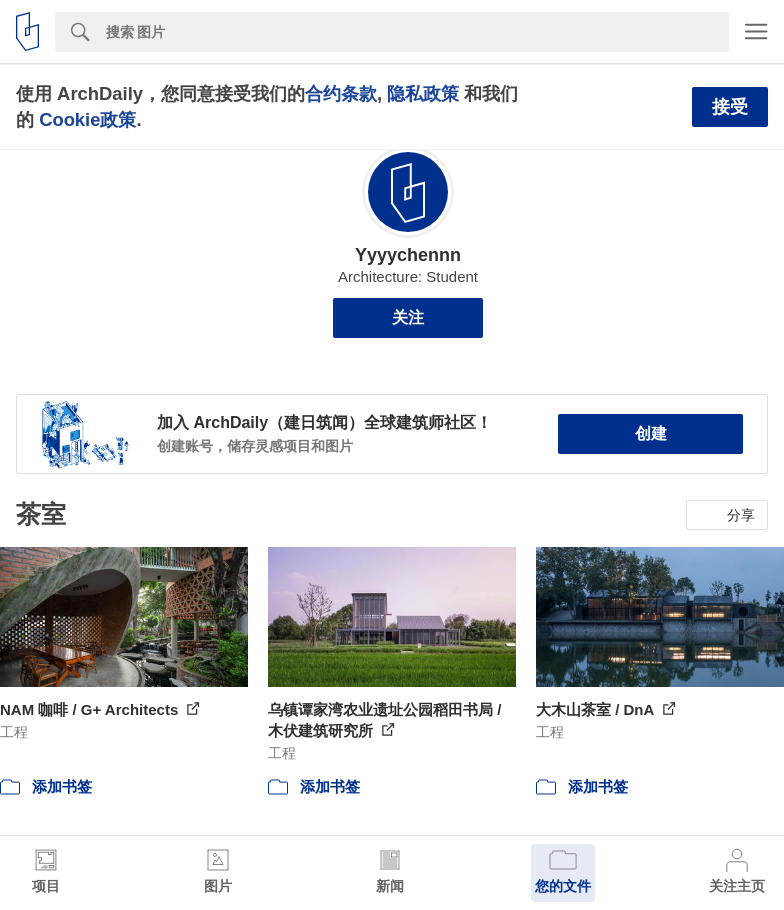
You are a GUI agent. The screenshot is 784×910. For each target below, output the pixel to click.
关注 (408, 317)
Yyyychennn (408, 255)
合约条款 (341, 93)
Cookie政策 (87, 119)
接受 (730, 107)
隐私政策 (423, 93)
